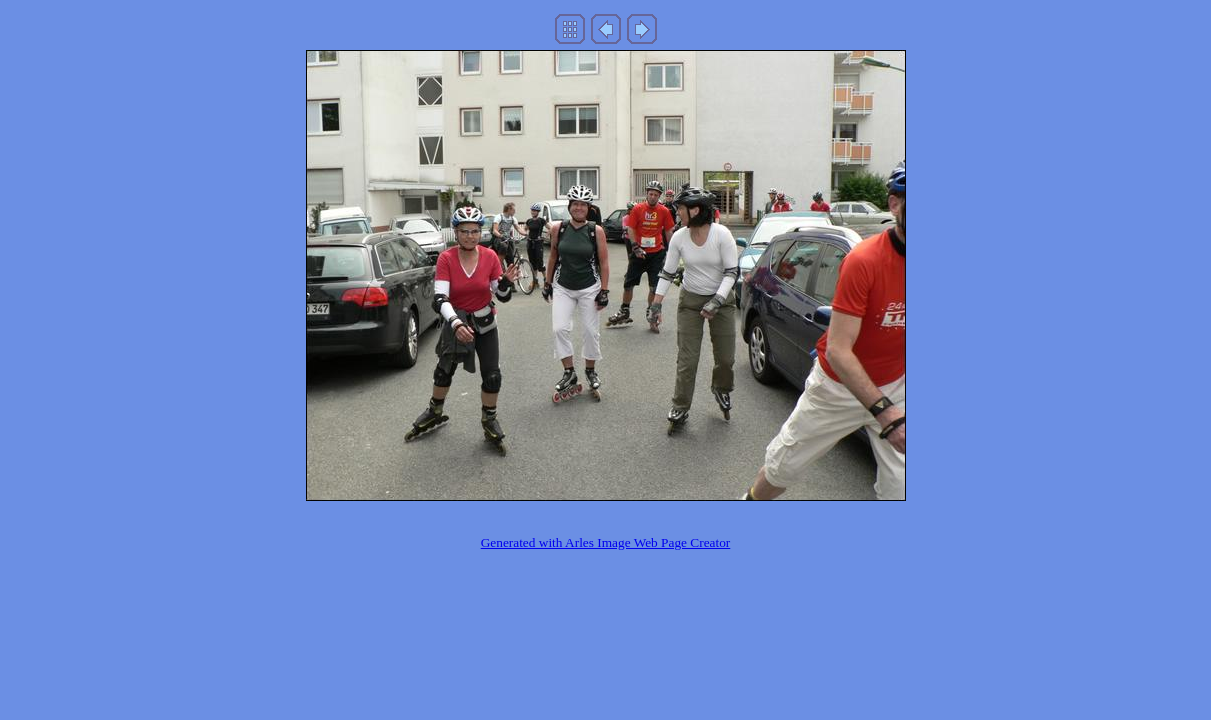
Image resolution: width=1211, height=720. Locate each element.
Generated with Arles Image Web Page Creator (606, 542)
